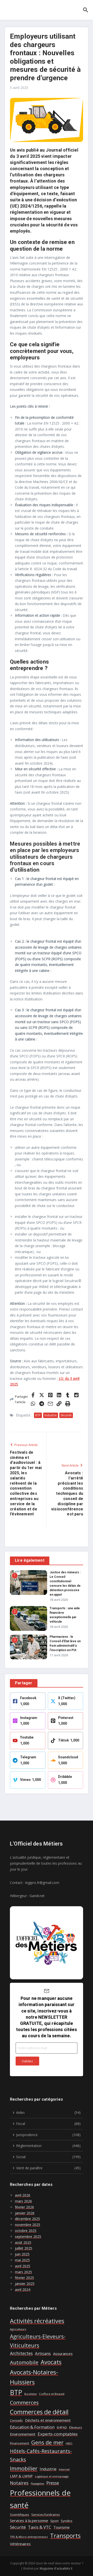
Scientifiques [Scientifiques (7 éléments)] (19, 2515)
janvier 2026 (24, 2213)
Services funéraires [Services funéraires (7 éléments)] (45, 2515)
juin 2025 (22, 2254)
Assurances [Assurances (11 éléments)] (63, 2353)
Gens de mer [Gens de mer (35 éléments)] (47, 2442)
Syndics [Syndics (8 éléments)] (66, 2521)
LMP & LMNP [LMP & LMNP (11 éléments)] (21, 2475)
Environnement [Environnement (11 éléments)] (22, 2434)
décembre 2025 (27, 2218)
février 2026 (24, 2207)
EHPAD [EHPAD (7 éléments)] (62, 2427)
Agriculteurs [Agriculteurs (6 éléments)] (18, 2329)
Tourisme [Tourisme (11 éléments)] (61, 2527)
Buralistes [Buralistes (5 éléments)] (30, 2394)
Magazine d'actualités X (56, 2568)
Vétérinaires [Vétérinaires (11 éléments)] (20, 2543)
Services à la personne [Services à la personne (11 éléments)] (29, 2520)
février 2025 (24, 2277)
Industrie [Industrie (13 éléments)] (48, 2469)
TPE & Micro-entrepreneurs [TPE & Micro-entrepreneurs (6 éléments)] (29, 2537)
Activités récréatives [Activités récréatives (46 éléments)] (37, 2321)
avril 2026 (22, 2195)
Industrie (50, 1415)
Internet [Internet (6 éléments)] (64, 2469)
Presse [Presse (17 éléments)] (52, 2483)
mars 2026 (23, 2201)
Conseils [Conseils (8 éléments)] (16, 2420)
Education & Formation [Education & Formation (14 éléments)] (32, 2427)
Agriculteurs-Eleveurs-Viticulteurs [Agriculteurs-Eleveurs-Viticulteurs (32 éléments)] (37, 2341)
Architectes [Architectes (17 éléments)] (21, 2353)
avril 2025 (22, 2266)
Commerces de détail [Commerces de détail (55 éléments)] (39, 2412)
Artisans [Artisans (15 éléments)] (43, 2353)
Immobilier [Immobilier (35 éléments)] (23, 2468)
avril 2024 (22, 2289)
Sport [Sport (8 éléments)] (54, 2521)
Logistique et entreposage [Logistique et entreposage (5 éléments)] (52, 2476)
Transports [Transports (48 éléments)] (65, 2536)
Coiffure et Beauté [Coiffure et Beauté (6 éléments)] (51, 2394)
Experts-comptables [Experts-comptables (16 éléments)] (58, 2434)
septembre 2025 (28, 2236)
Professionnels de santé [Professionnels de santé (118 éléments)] (40, 2499)
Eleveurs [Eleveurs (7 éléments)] (75, 2427)
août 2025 (23, 2242)
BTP (38, 1415)
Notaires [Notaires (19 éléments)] (19, 2483)
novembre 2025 (27, 2224)
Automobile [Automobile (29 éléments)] (24, 2362)
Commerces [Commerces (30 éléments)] (24, 2402)
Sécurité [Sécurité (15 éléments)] (18, 2527)
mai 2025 (22, 2260)
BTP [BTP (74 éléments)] (16, 2392)
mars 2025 (23, 2272)
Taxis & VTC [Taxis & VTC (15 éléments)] (39, 2527)
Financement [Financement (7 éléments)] (19, 2443)
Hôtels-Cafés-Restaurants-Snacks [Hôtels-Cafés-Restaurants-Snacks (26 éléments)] (41, 2455)
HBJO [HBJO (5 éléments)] (69, 2443)
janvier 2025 (24, 2283)
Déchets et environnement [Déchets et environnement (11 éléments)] (48, 2420)
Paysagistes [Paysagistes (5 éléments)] (37, 2483)
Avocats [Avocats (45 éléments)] (51, 2362)
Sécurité (66, 1415)
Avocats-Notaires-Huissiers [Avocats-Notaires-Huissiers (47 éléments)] (34, 2377)
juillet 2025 (23, 2248)
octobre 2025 (25, 2230)
